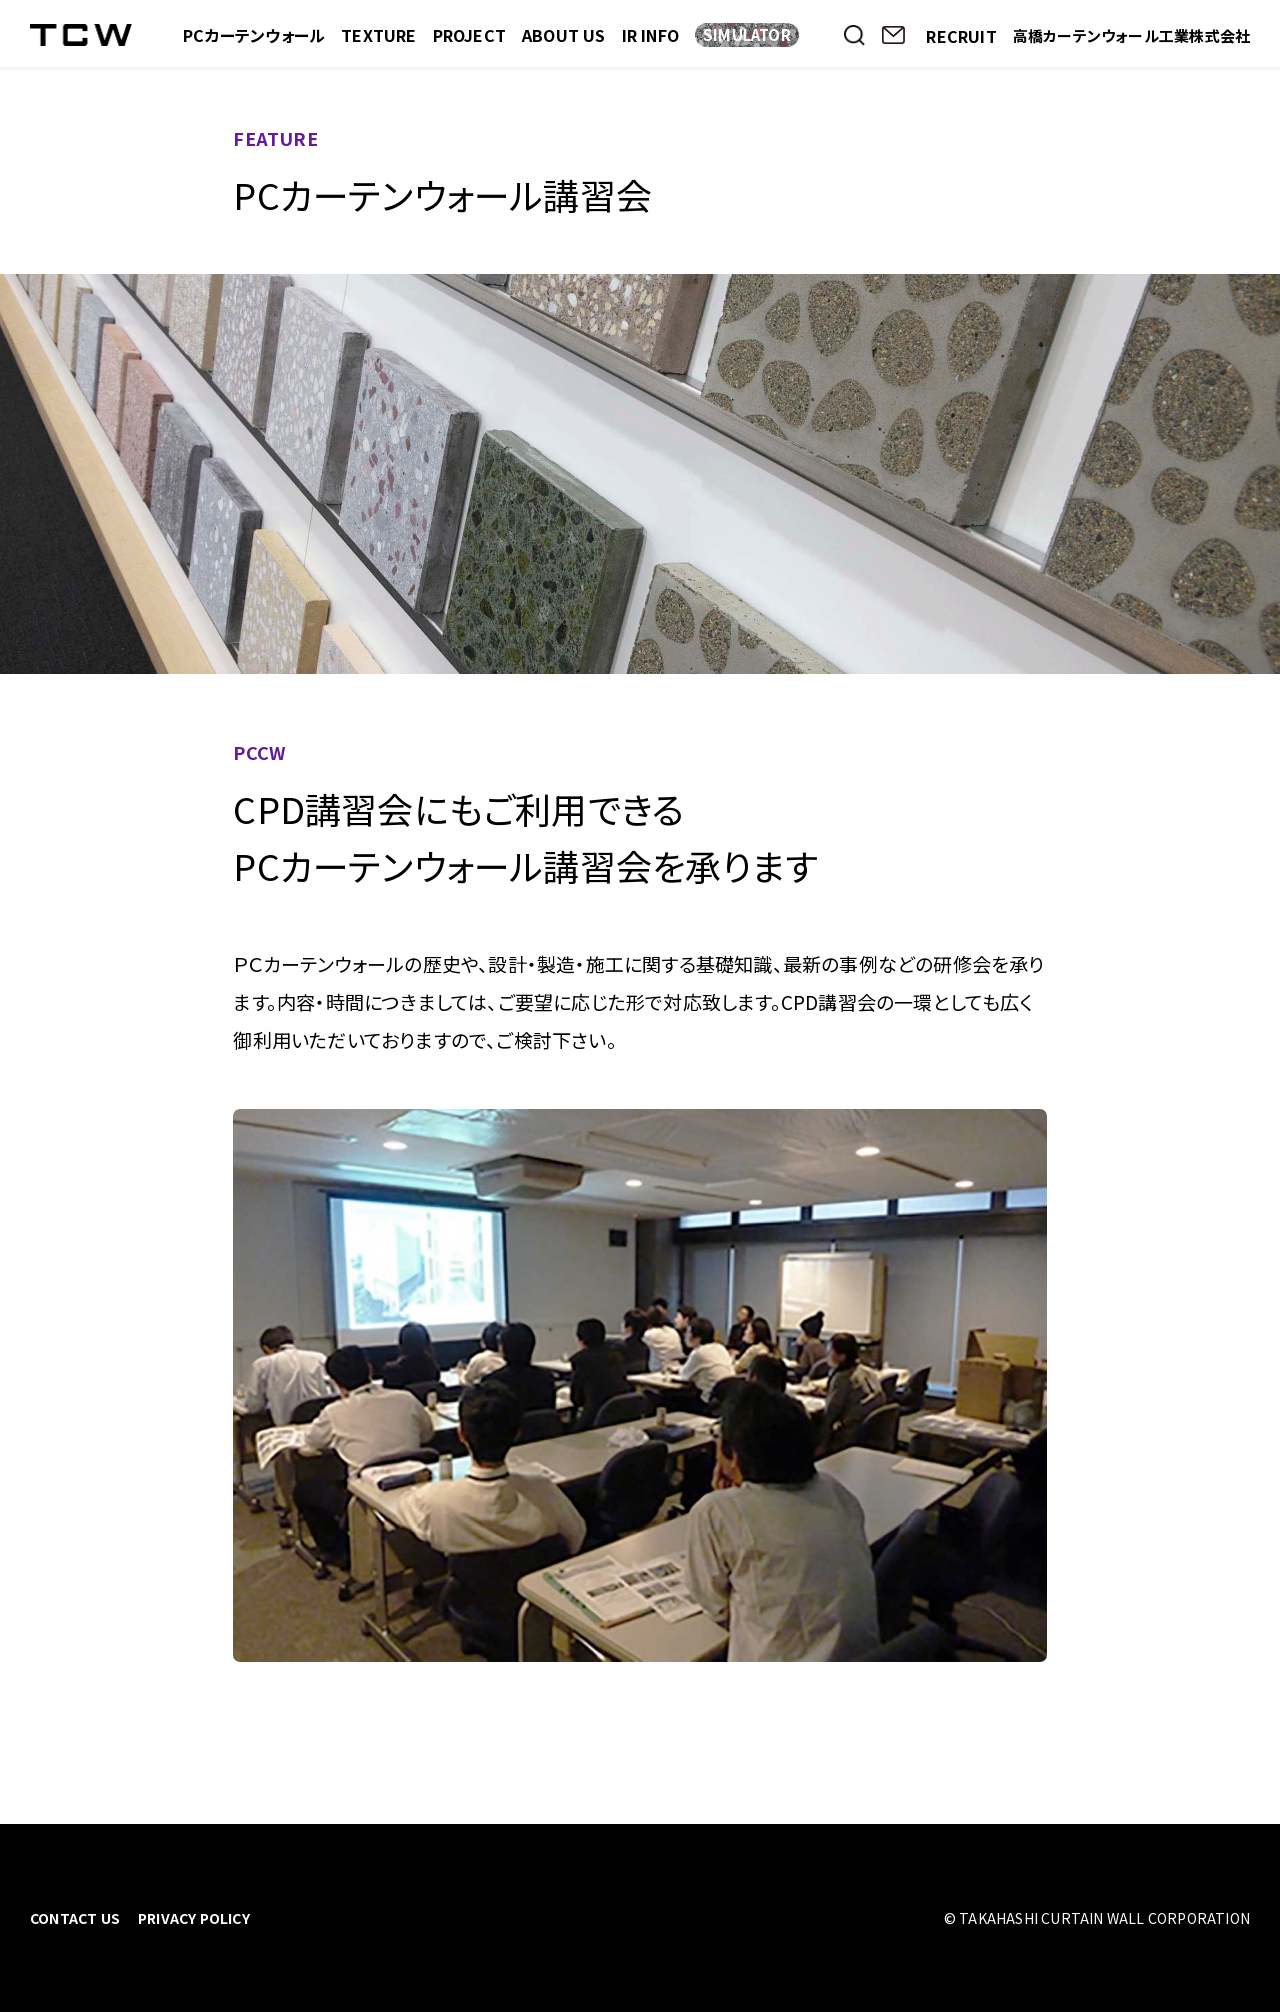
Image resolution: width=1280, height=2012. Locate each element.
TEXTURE (378, 35)
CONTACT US (75, 1918)
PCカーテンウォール (254, 35)
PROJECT (469, 35)
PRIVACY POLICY (194, 1918)
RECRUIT (961, 36)
